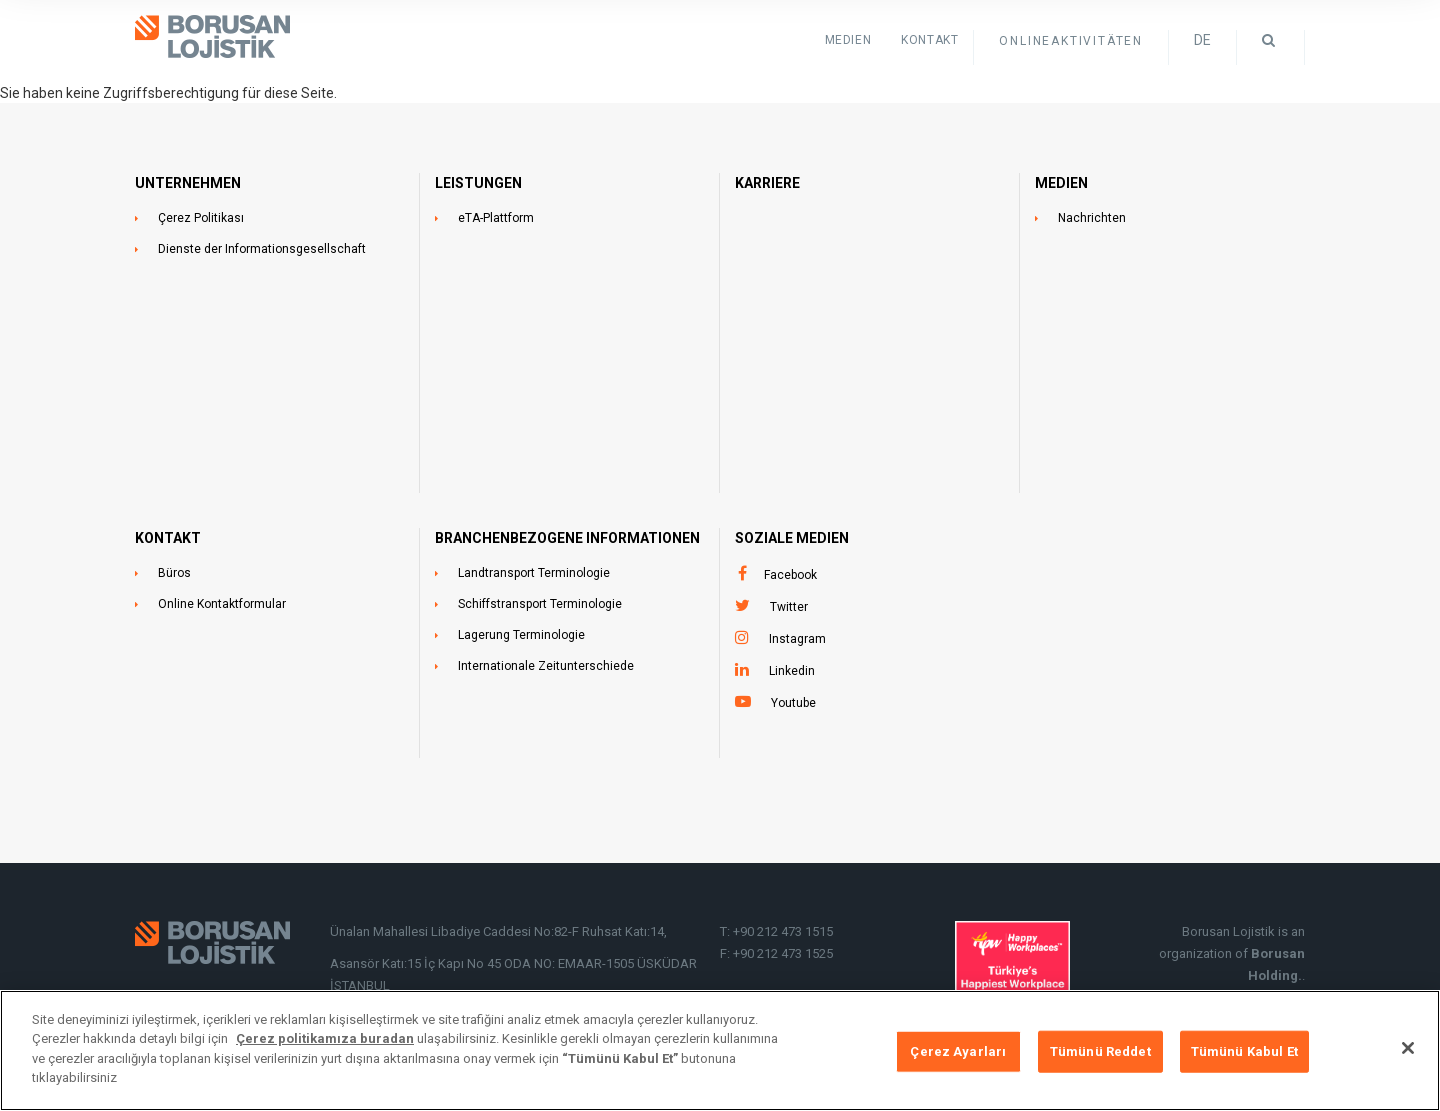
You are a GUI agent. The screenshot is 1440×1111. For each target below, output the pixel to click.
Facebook (790, 575)
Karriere (767, 183)
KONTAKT (929, 40)
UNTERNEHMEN (188, 183)
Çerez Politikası (201, 218)
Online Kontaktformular (222, 604)
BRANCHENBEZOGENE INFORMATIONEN (567, 538)
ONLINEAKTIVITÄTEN (1071, 41)
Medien (848, 40)
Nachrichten (1092, 218)
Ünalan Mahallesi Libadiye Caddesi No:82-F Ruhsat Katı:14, (500, 931)
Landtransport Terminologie (534, 573)
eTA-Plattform (496, 218)
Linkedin (792, 671)
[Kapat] (1408, 1050)
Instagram (797, 639)
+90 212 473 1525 (783, 953)
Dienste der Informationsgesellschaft (262, 249)
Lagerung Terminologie (521, 635)
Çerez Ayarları (958, 1052)
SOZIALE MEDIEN (792, 538)
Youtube (793, 703)
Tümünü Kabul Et (1244, 1052)
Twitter (789, 607)
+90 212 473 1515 (783, 931)
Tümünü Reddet (1100, 1052)
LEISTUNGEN (478, 183)
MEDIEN (1061, 183)
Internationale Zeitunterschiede (546, 666)
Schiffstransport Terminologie (540, 604)
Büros (174, 573)
